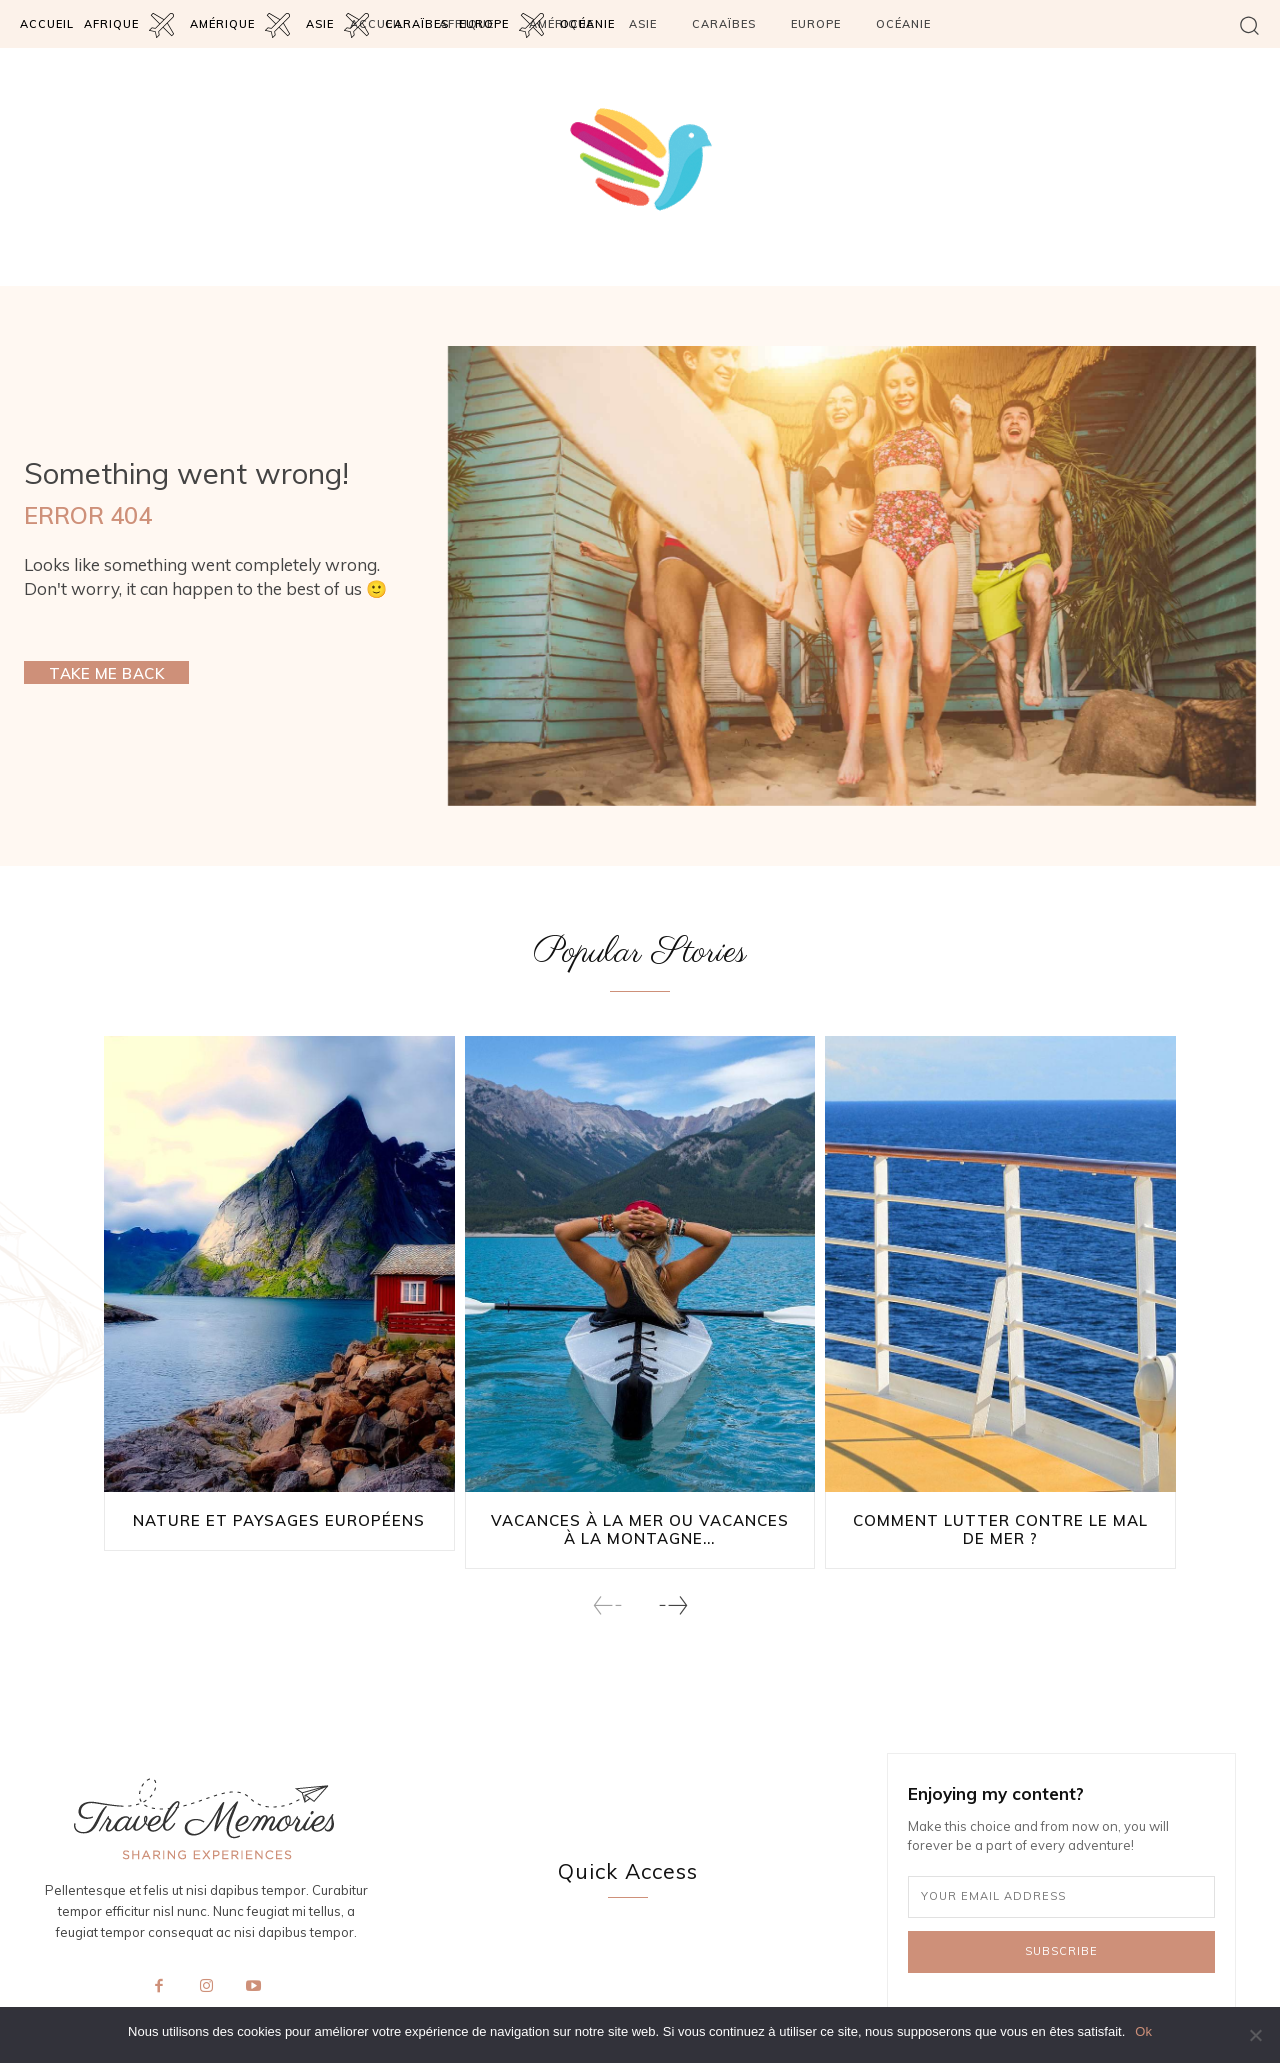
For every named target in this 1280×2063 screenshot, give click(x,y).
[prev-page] (608, 1606)
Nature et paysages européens (279, 1521)
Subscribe (1061, 1953)
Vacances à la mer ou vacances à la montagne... (640, 1530)
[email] (1061, 1898)
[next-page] (672, 1606)
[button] (1249, 24)
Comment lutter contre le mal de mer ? (1000, 1530)
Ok (1143, 2031)
